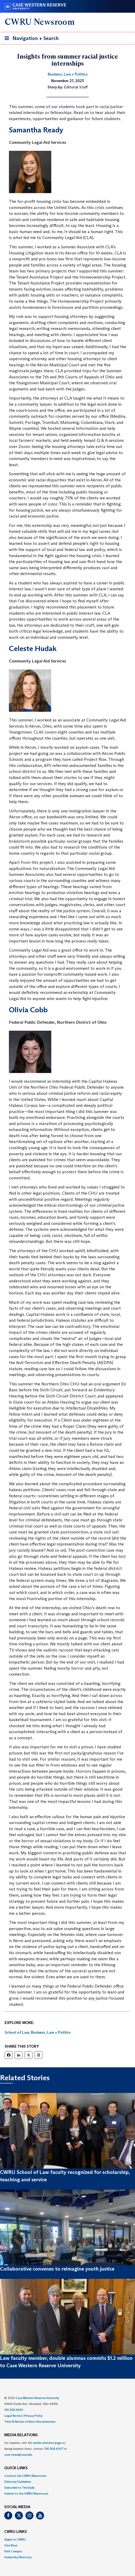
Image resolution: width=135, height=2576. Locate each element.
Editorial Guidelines (17, 2482)
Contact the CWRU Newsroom (25, 2476)
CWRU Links (15, 2532)
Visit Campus (13, 2551)
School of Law (17, 2032)
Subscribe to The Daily (19, 2487)
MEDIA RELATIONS (21, 2435)
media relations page (47, 2443)
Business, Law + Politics (51, 2032)
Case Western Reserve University (37, 2398)
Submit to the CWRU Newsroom (26, 2493)
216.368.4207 (53, 2449)
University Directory (18, 2557)
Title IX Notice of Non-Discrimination (30, 2422)
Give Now (10, 2545)
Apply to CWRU (15, 2539)
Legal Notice (13, 2416)
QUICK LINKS (16, 2468)
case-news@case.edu (18, 2454)
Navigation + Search (30, 39)
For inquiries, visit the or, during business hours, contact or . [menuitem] (35, 2448)
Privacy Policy (33, 2416)
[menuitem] (67, 2476)
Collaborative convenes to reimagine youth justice (57, 2269)
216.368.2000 (13, 2410)
